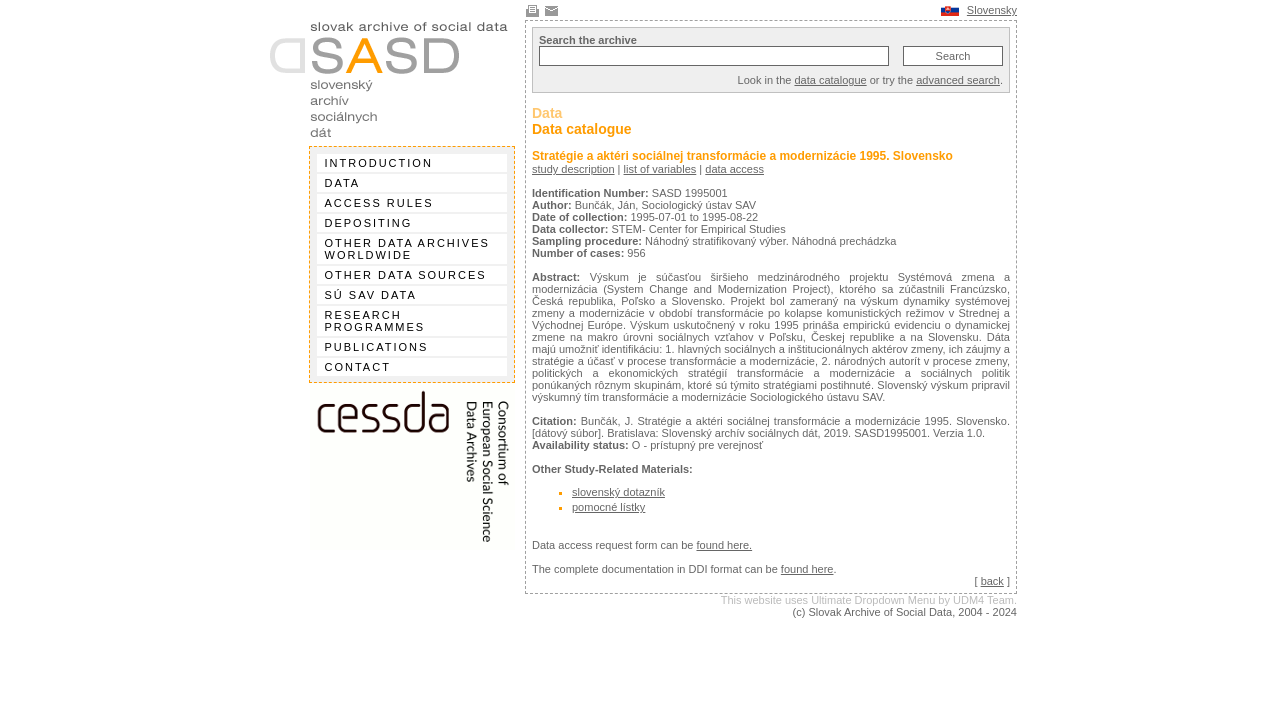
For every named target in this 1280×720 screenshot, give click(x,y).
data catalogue (830, 80)
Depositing (369, 223)
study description (573, 169)
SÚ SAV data (371, 295)
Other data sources (406, 275)
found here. (724, 545)
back (992, 581)
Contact (358, 367)
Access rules (379, 203)
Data (343, 183)
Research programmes (375, 321)
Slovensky (992, 10)
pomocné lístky (608, 507)
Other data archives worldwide (407, 249)
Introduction (379, 163)
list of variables (660, 169)
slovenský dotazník (618, 492)
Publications (377, 347)
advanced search (958, 80)
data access (734, 169)
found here (807, 569)
